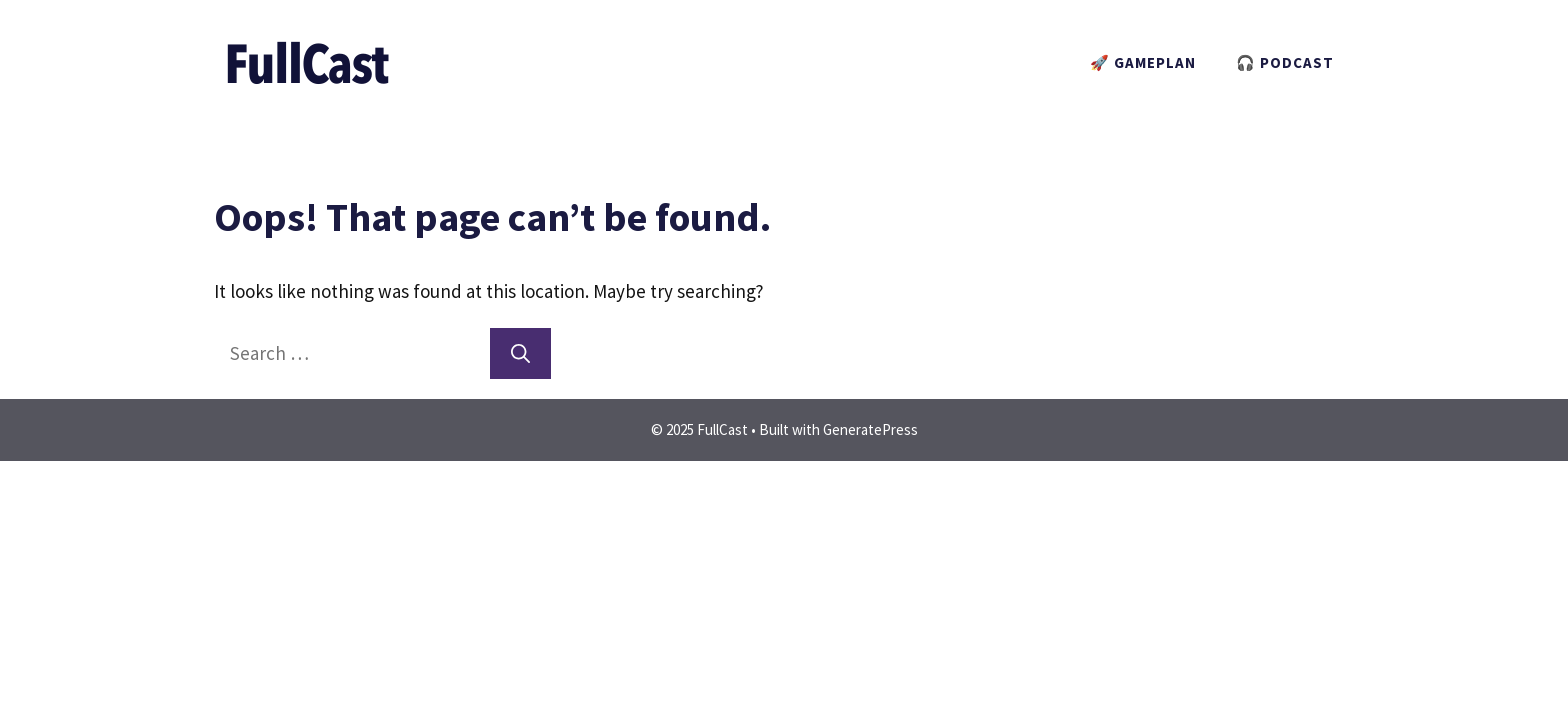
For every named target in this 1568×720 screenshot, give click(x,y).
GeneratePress (870, 429)
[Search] (520, 353)
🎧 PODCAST (1285, 62)
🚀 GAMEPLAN (1143, 62)
